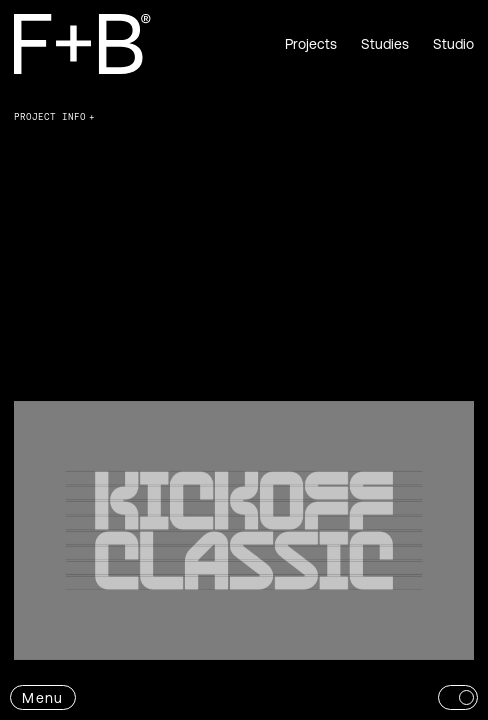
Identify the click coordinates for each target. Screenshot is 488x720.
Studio (453, 44)
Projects (311, 44)
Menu (42, 698)
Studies (385, 44)
